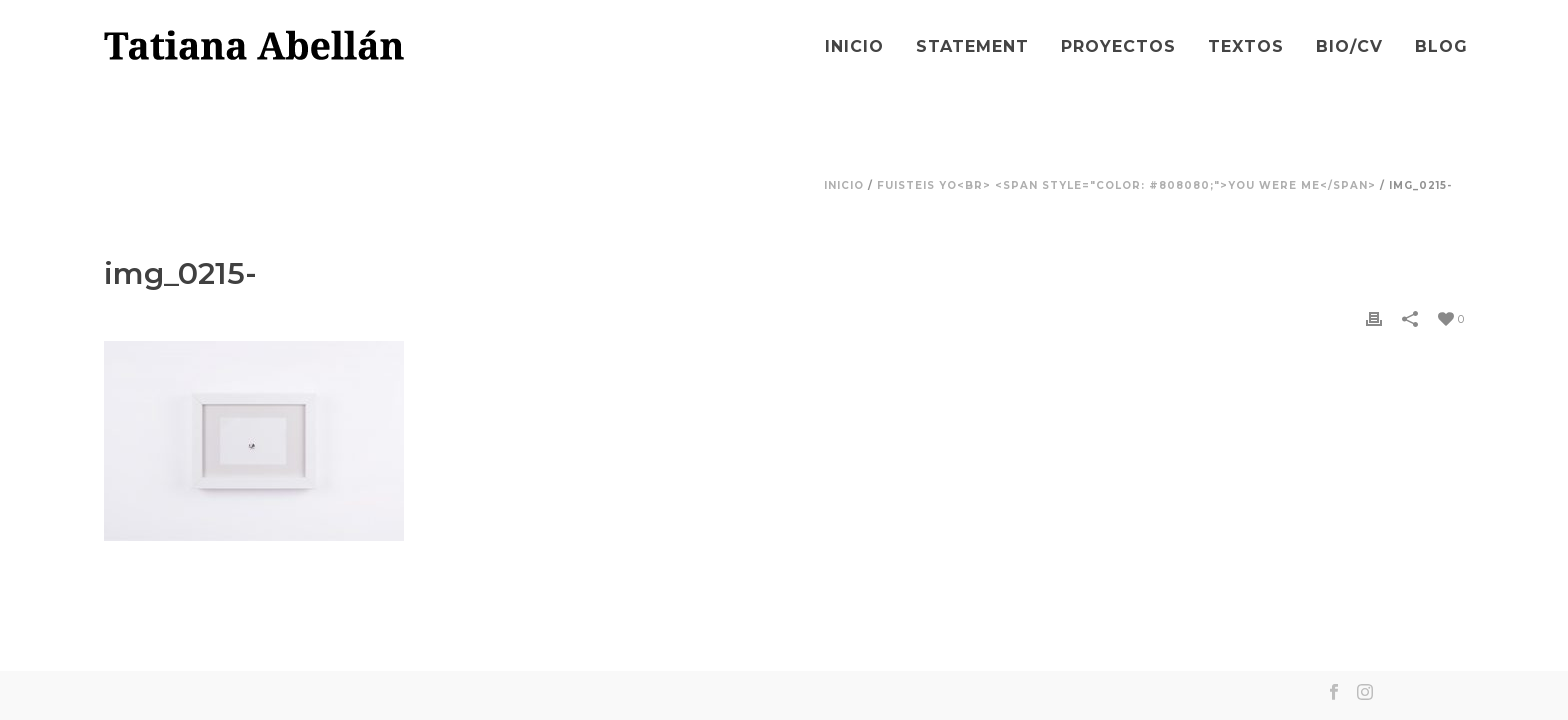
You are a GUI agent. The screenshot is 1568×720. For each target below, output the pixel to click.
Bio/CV (1349, 46)
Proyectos (1118, 46)
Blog (1441, 46)
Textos (1246, 46)
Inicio (854, 46)
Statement (972, 46)
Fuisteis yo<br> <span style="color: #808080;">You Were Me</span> (1126, 185)
